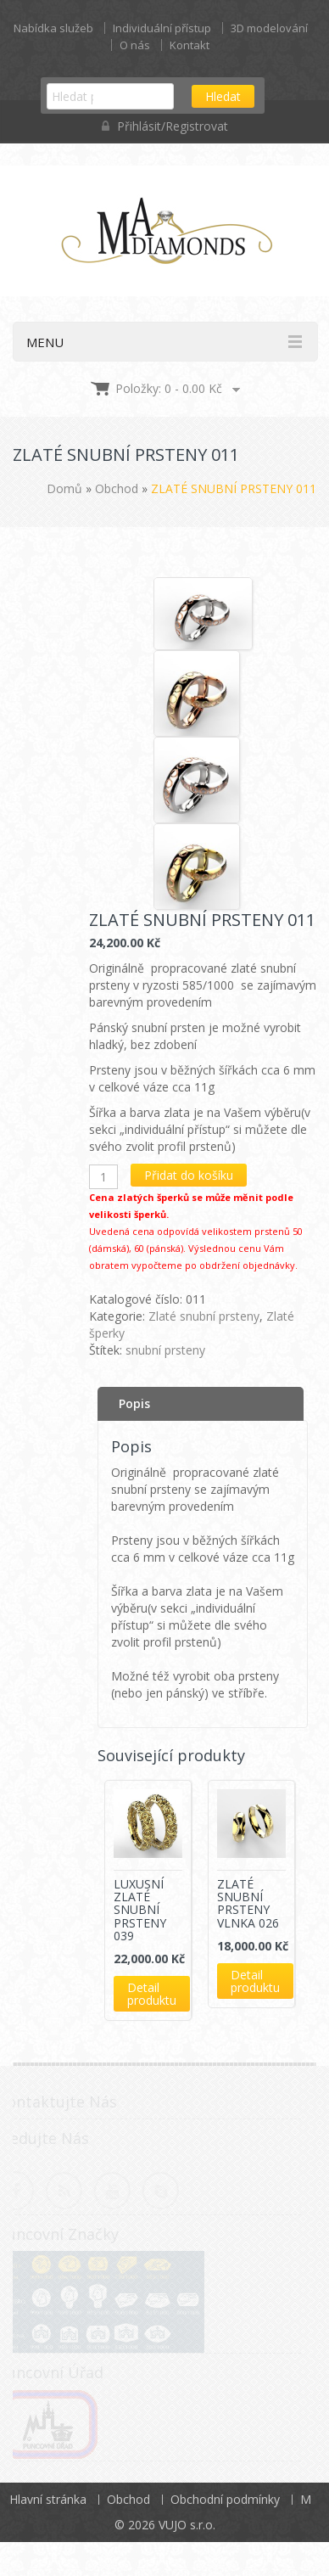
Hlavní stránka (47, 2499)
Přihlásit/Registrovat (165, 126)
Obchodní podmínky (225, 2499)
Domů (64, 488)
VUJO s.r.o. (187, 2525)
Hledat (223, 96)
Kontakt (189, 45)
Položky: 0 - (168, 388)
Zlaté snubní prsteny (203, 1316)
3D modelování (269, 28)
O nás (135, 45)
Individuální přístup (162, 28)
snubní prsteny (165, 1350)
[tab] (201, 1404)
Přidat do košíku (188, 1175)
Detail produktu (151, 1993)
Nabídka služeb (53, 28)
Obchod (116, 488)
